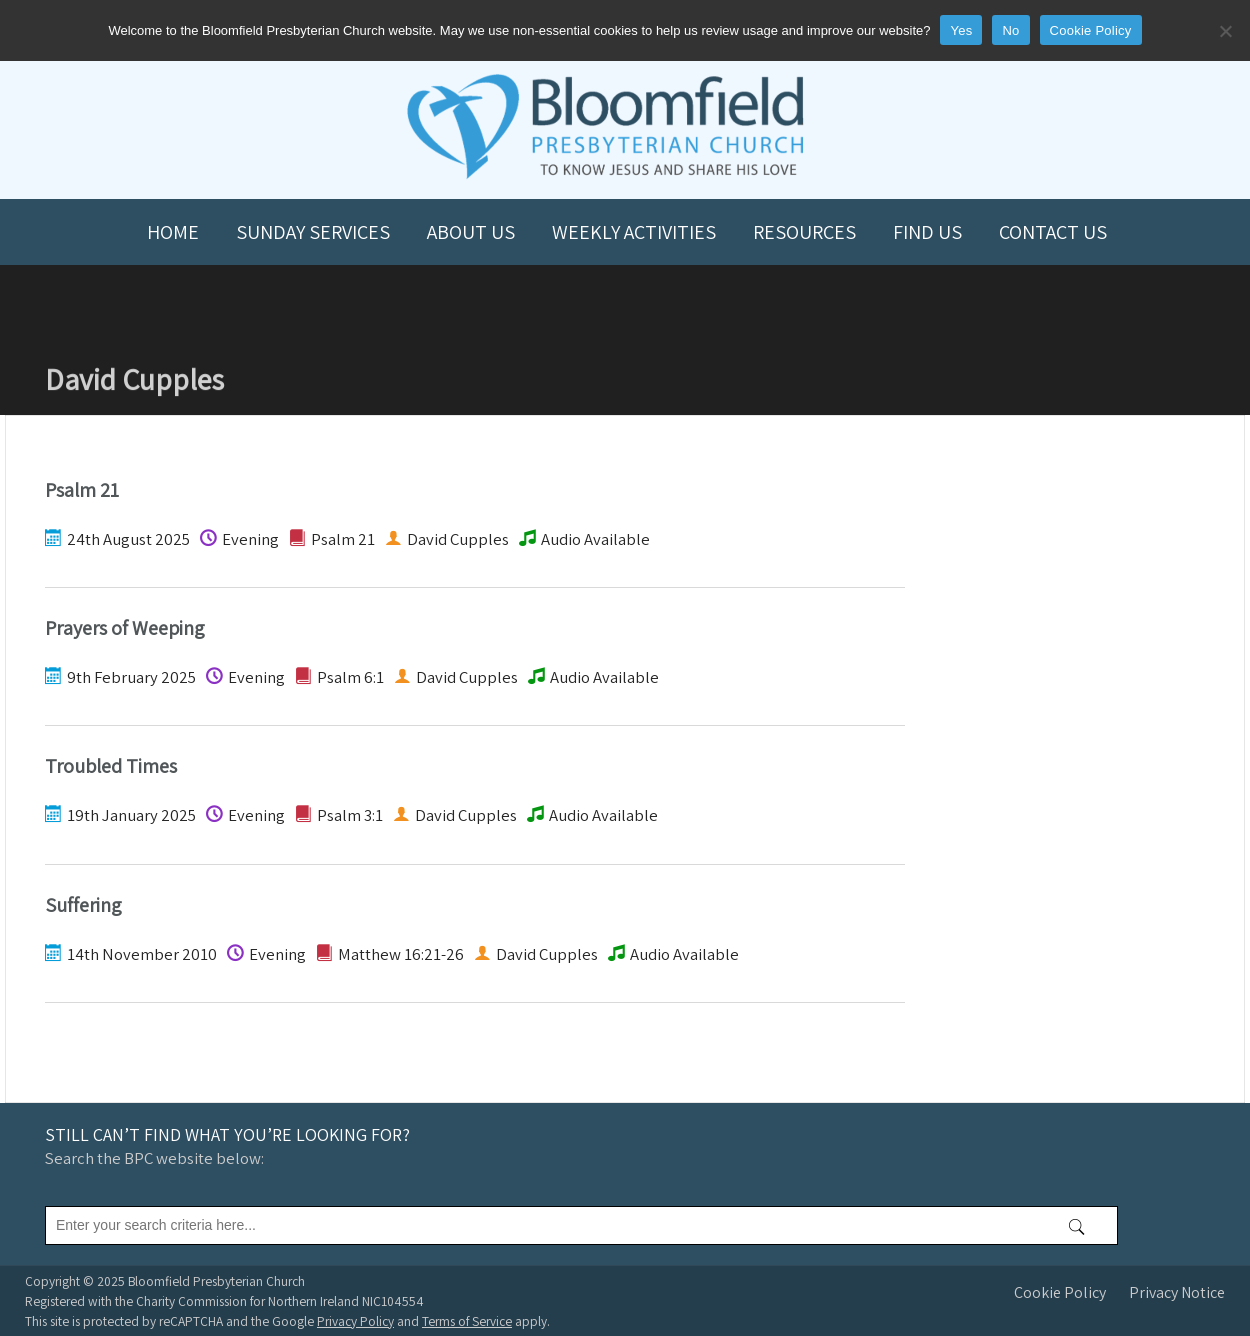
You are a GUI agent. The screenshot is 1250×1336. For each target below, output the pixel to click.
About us (471, 232)
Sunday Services (313, 232)
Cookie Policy (1060, 1292)
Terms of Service (467, 1321)
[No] (1225, 31)
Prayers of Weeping (125, 628)
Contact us (1053, 232)
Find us (927, 232)
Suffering (83, 905)
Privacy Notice (1177, 1292)
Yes (961, 30)
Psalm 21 (82, 490)
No (1010, 30)
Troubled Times (111, 766)
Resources (804, 232)
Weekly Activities (634, 232)
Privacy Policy (355, 1321)
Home (173, 232)
